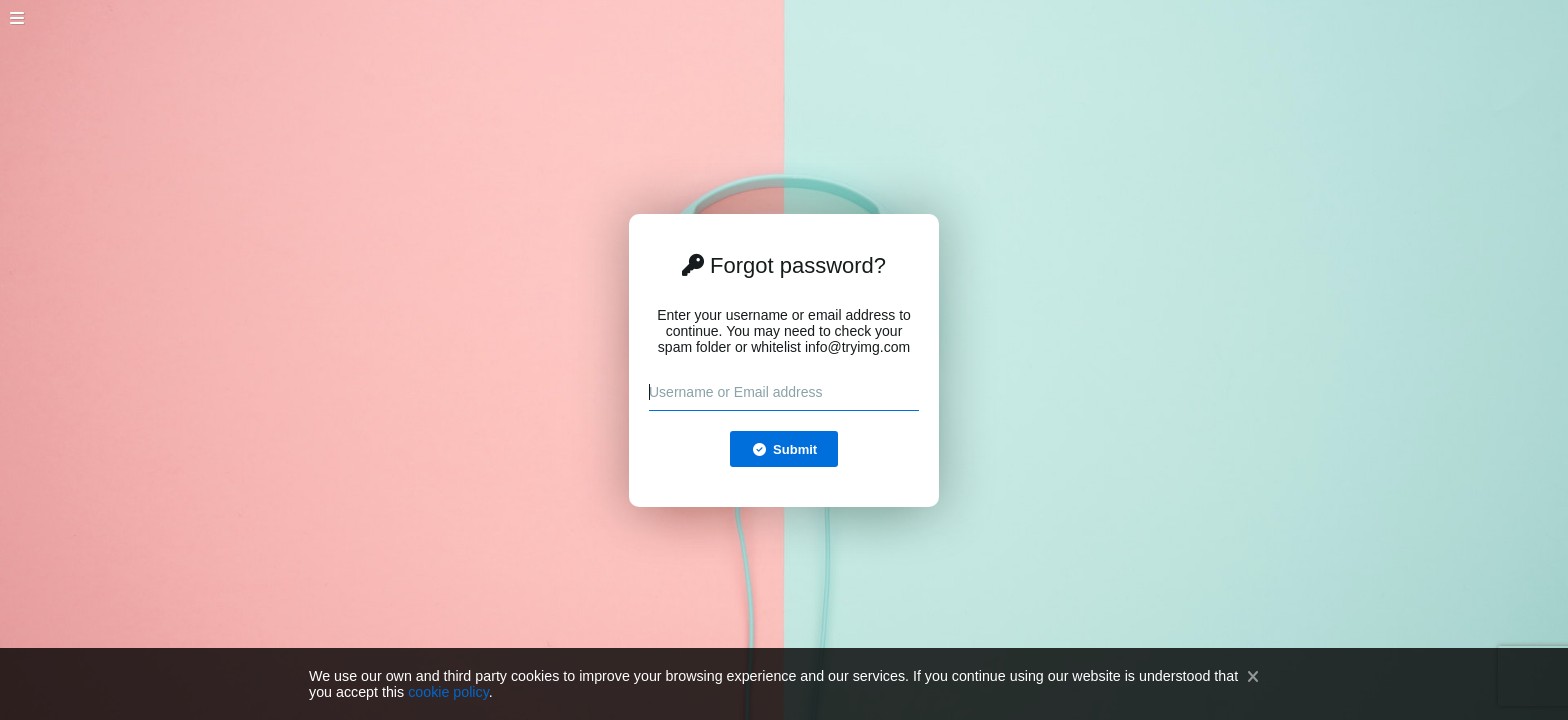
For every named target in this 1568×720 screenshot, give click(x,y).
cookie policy (448, 692)
